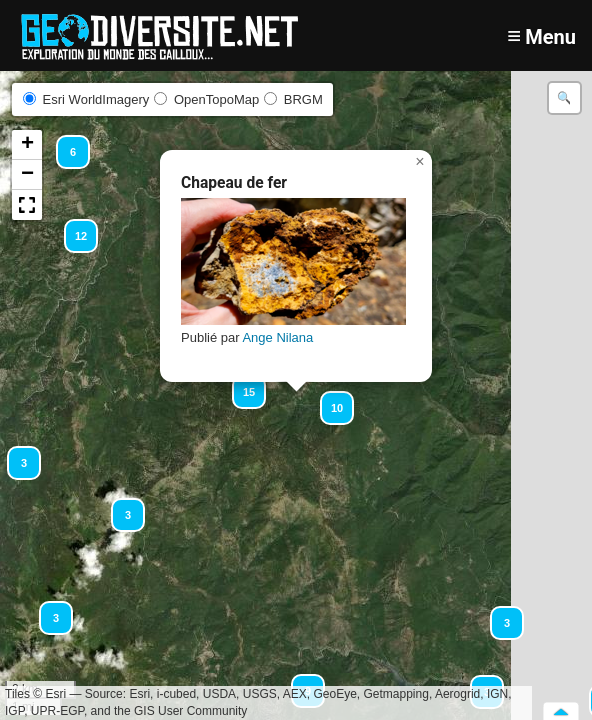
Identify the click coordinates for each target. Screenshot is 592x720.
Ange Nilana (277, 337)
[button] (47, 609)
